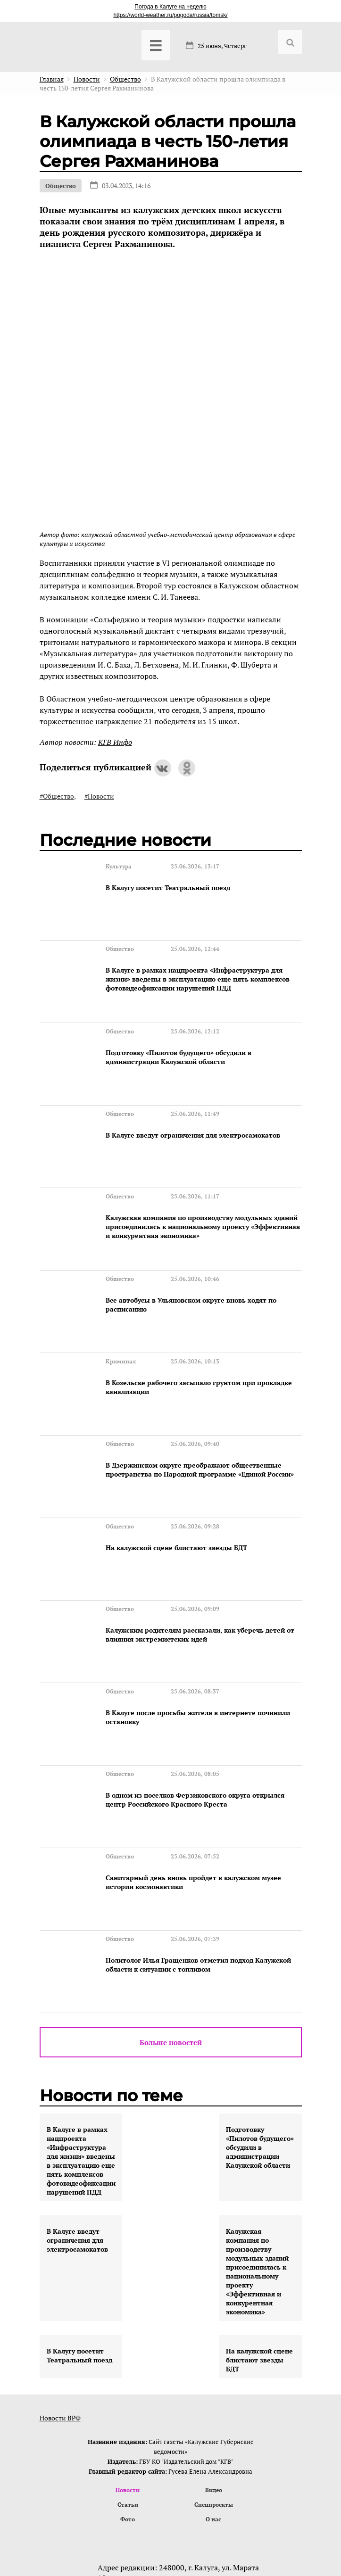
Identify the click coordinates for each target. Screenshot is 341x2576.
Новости (128, 2325)
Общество (60, 186)
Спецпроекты (213, 2341)
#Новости (99, 796)
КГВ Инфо (115, 742)
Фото (128, 2356)
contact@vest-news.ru (162, 2450)
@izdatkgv (168, 2468)
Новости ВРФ (60, 2252)
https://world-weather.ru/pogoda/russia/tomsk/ (170, 15)
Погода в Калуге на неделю (170, 6)
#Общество (57, 796)
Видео (213, 2325)
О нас (213, 2356)
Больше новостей (171, 1877)
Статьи (127, 2341)
